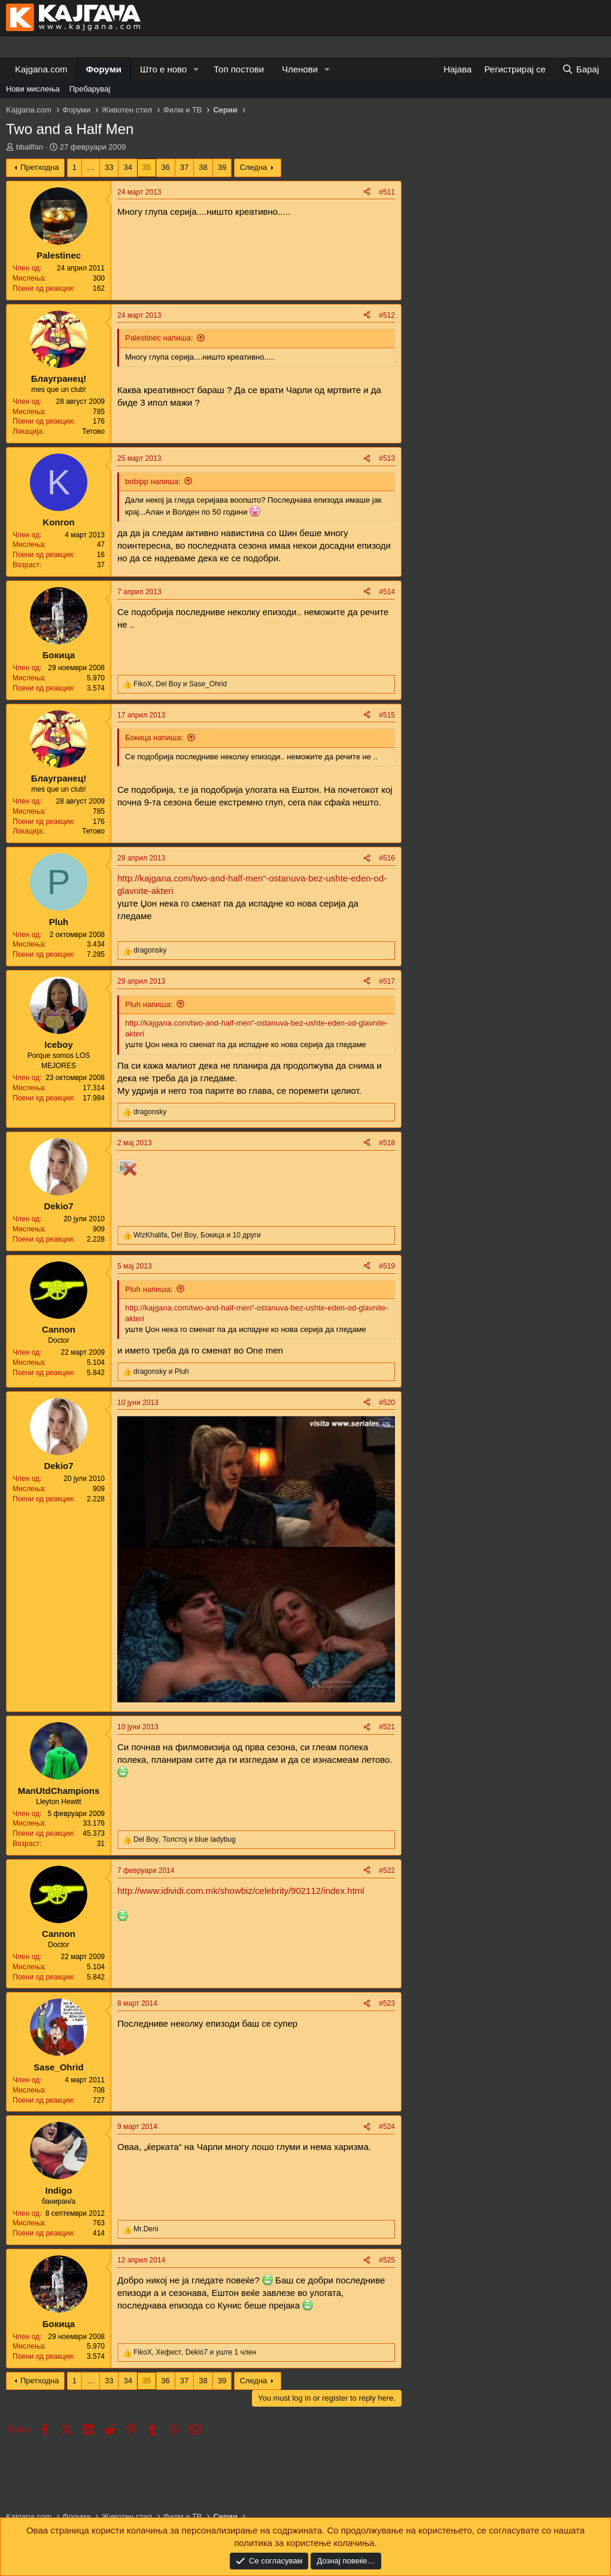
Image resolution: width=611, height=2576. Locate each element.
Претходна (39, 167)
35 (146, 167)
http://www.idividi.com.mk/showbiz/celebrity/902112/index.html (240, 1890)
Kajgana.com (41, 69)
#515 (387, 715)
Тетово (93, 431)
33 (109, 167)
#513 (387, 458)
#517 (387, 981)
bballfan (30, 146)
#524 (387, 2126)
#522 (387, 1870)
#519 (387, 1266)
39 (222, 167)
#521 (387, 1727)
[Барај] (580, 69)
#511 (387, 192)
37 (184, 167)
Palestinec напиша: (159, 337)
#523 (387, 2003)
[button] (196, 69)
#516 (387, 858)
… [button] (91, 167)
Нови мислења (33, 88)
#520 (387, 1402)
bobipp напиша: (153, 481)
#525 (387, 2260)
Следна (253, 167)
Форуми (103, 69)
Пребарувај (90, 88)
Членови (300, 69)
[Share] (367, 192)
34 (127, 167)
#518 (387, 1143)
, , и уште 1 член (194, 2352)
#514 (387, 592)
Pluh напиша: (149, 1004)
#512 (387, 315)
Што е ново (163, 69)
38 (203, 167)
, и (180, 684)
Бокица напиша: (154, 737)
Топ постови (239, 69)
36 (165, 167)
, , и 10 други (197, 1235)
